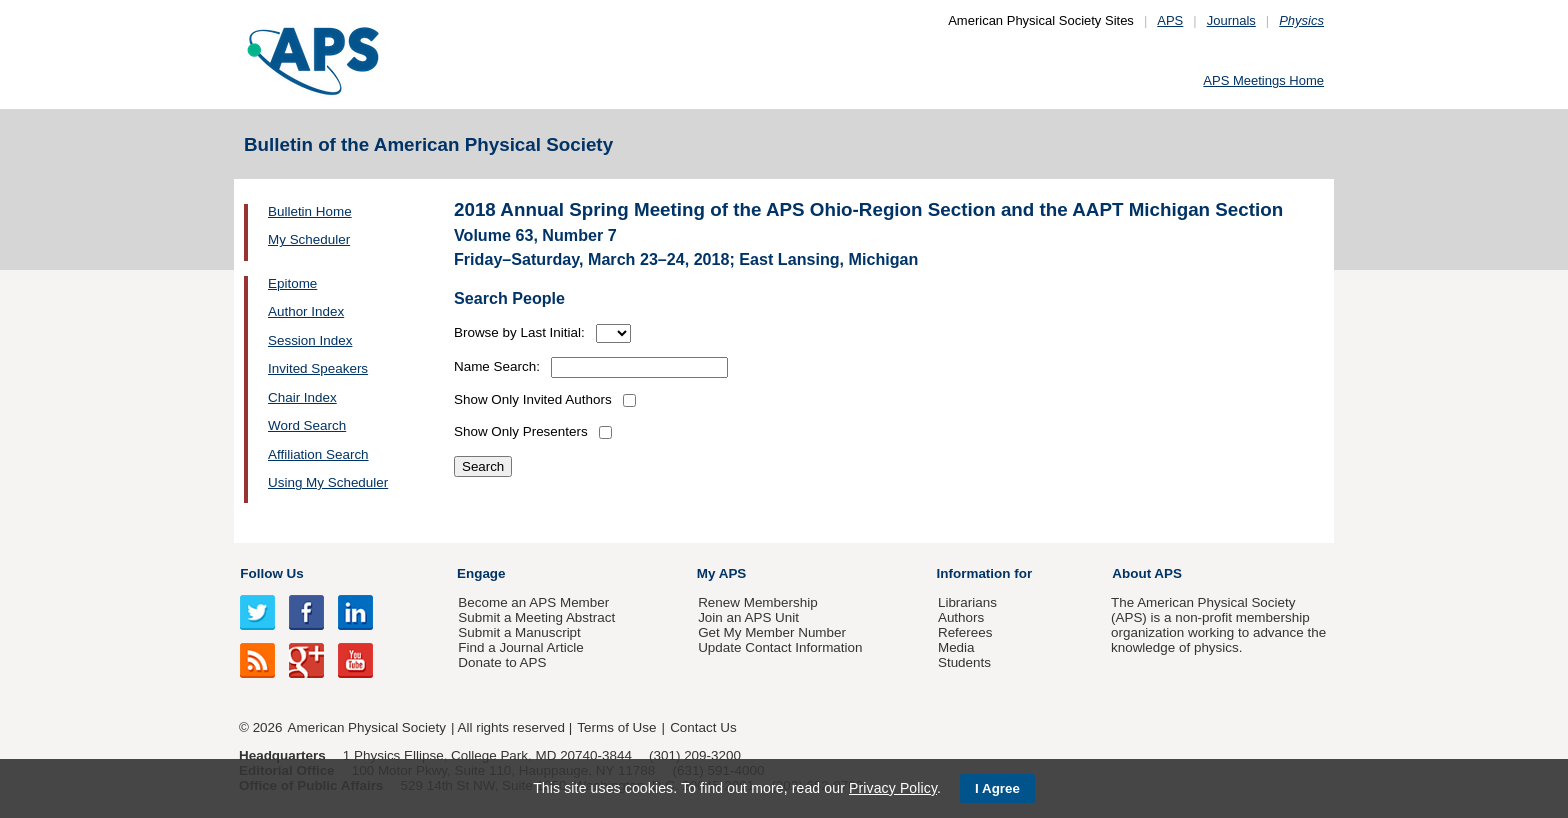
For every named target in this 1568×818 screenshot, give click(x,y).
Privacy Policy (893, 788)
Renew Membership (758, 602)
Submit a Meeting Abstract (536, 617)
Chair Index (302, 397)
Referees (965, 632)
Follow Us (271, 573)
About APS (1147, 573)
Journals (1231, 20)
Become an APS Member (533, 602)
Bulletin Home (310, 211)
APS (1170, 20)
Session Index (310, 340)
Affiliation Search (318, 454)
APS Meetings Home (1263, 80)
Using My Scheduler (328, 482)
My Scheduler (309, 239)
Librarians (967, 602)
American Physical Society (367, 727)
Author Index (306, 311)
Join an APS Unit (748, 617)
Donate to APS (502, 662)
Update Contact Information (780, 647)
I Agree (997, 788)
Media (956, 647)
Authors (961, 617)
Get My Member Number (772, 632)
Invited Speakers (318, 368)
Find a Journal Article (520, 647)
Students (964, 662)
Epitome (292, 283)
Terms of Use (616, 727)
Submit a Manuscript (519, 632)
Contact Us (703, 727)
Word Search (307, 425)
